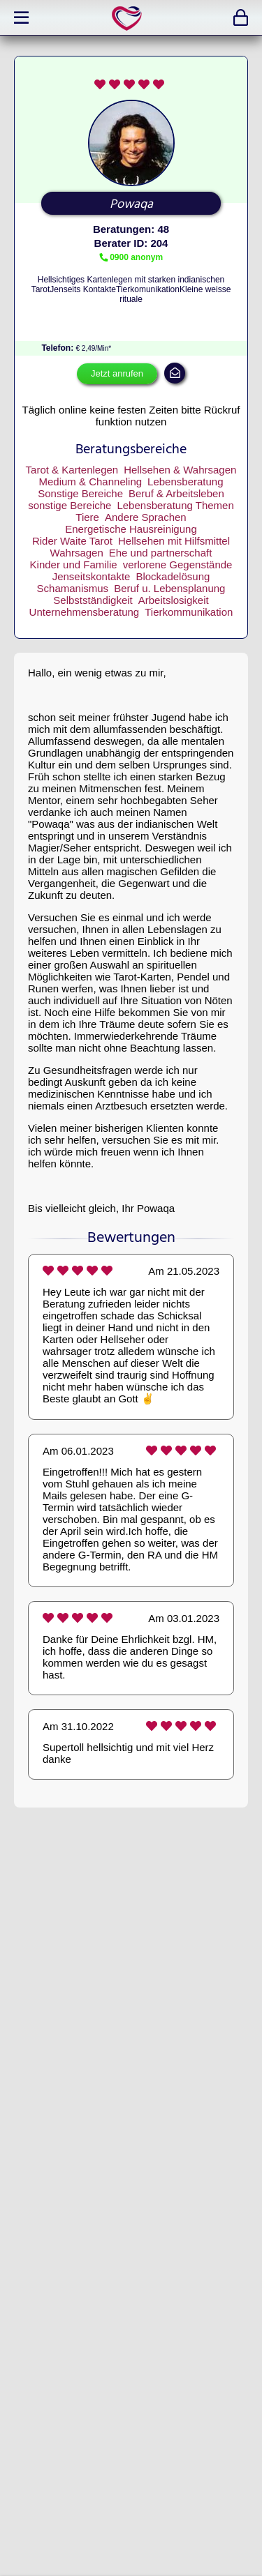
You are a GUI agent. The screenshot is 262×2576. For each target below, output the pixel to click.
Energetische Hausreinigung (130, 529)
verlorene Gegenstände (178, 564)
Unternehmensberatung (84, 612)
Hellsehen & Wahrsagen (180, 470)
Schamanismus (73, 588)
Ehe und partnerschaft (160, 553)
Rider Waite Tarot (72, 541)
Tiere (87, 517)
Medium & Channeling (90, 481)
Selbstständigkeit (92, 600)
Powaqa (131, 204)
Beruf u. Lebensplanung (169, 588)
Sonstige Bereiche (80, 493)
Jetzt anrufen (117, 373)
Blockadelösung (173, 576)
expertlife (129, 18)
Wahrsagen (76, 553)
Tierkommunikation (189, 612)
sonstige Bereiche (69, 505)
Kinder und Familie (73, 564)
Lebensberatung (185, 481)
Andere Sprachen (146, 517)
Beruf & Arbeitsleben (176, 493)
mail (174, 373)
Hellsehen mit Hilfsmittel (174, 541)
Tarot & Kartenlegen (72, 470)
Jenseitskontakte (91, 576)
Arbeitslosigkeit (173, 600)
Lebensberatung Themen (175, 505)
